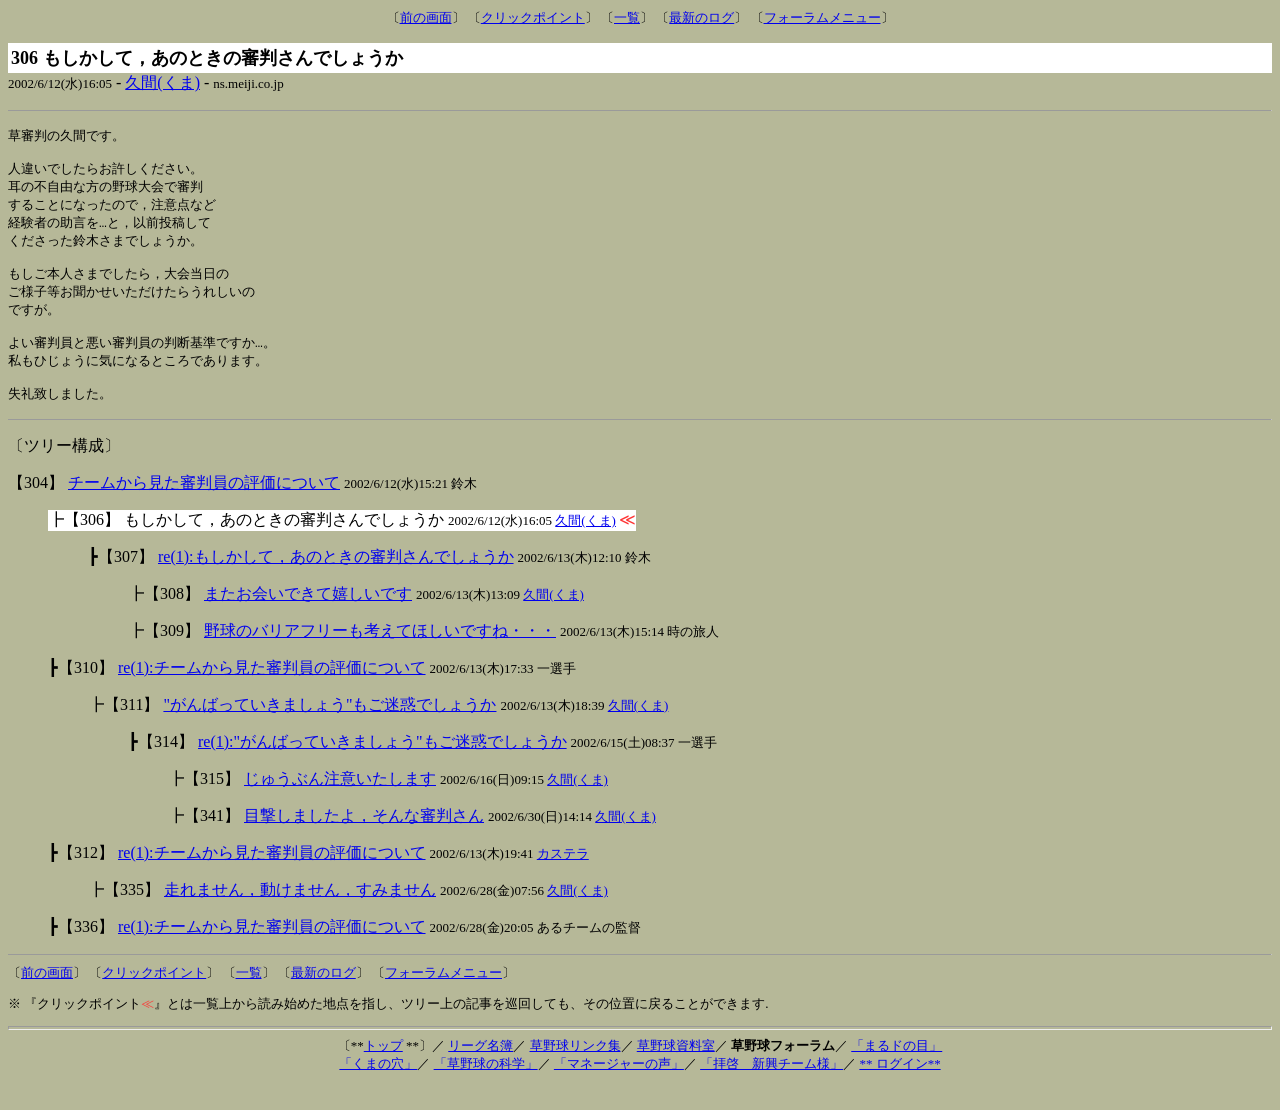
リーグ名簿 (480, 1069)
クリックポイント (533, 17)
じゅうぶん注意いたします (340, 802)
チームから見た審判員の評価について (204, 506)
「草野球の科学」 (486, 1087)
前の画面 (426, 17)
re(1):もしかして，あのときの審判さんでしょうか (336, 580)
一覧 (627, 17)
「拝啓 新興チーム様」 (771, 1087)
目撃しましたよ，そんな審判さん (364, 839)
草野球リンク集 (575, 1069)
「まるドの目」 (896, 1069)
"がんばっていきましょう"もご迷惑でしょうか (329, 728)
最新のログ (701, 17)
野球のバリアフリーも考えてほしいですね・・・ (380, 654)
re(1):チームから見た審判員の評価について (272, 691)
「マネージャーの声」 (619, 1087)
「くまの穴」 (378, 1087)
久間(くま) (162, 82)
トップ (383, 1069)
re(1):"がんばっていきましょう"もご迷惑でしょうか (382, 765)
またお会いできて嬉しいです (308, 617)
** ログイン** (899, 1087)
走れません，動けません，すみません (300, 913)
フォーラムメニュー (822, 17)
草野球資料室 (676, 1069)
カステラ (563, 877)
